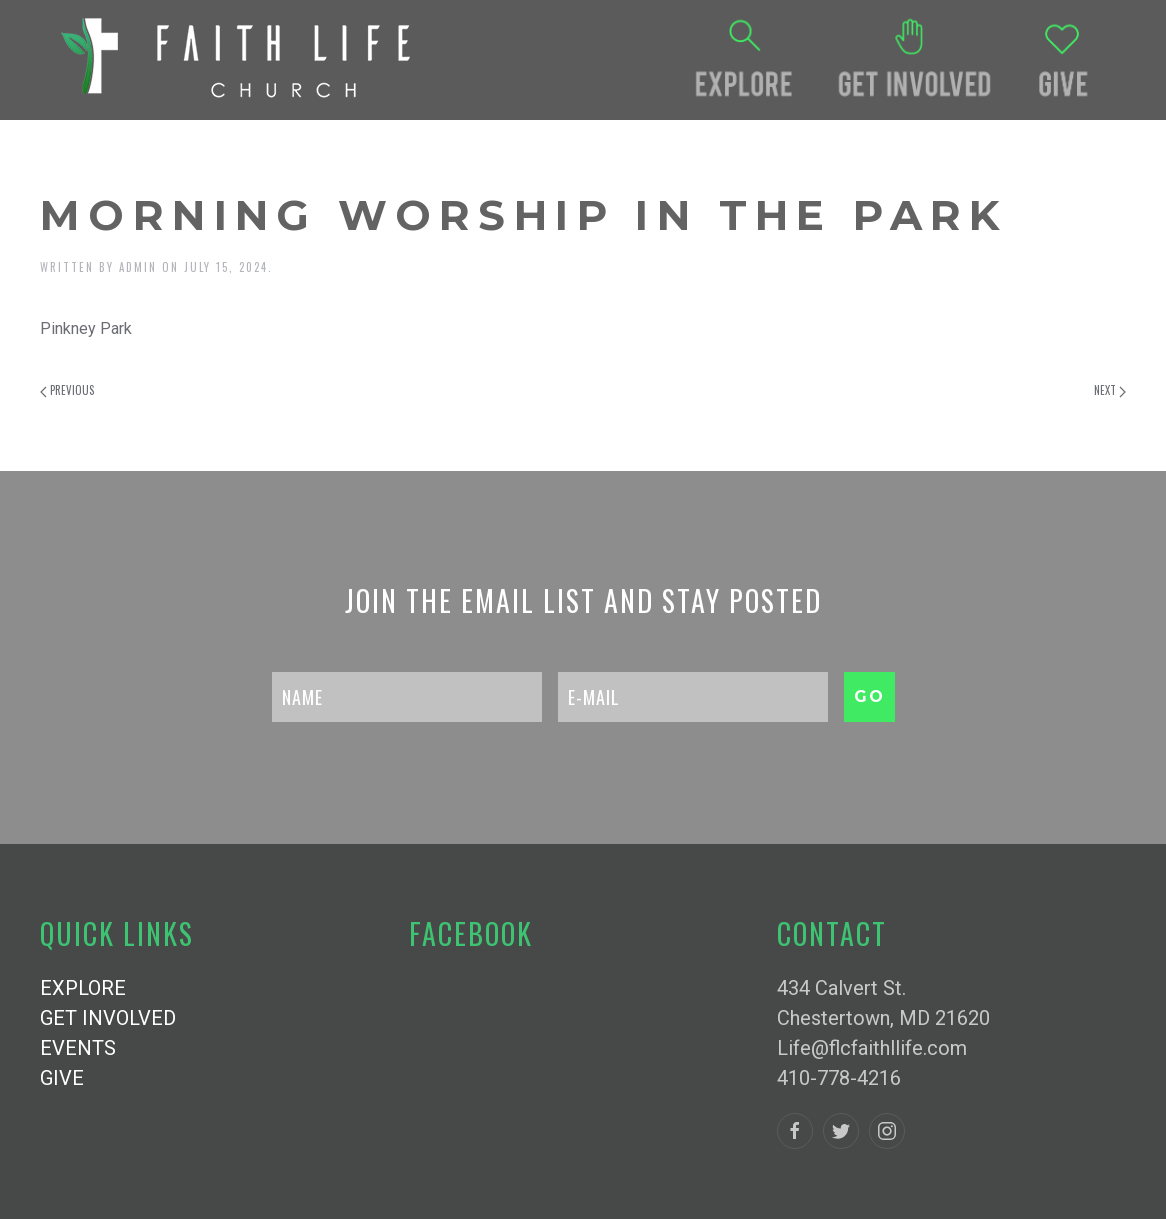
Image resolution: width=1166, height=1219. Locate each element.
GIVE (62, 1078)
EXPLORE (83, 988)
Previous (67, 390)
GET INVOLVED (108, 1018)
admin (138, 267)
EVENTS (78, 1048)
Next (1110, 390)
